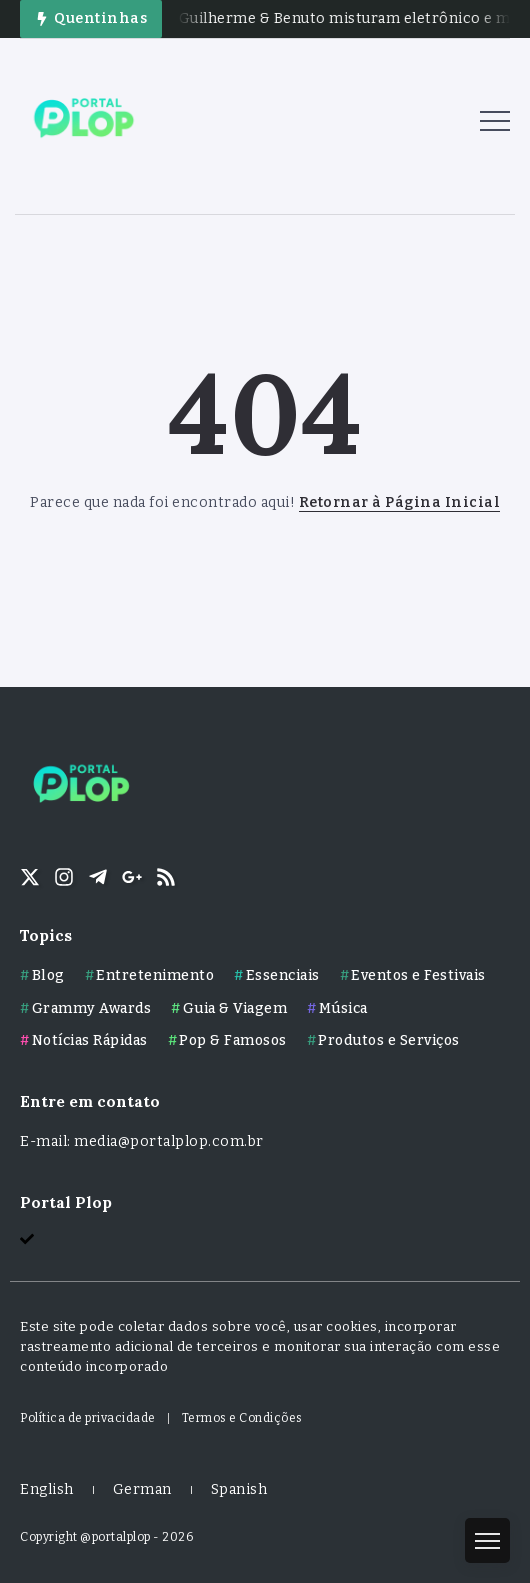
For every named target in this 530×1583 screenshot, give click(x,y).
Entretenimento (155, 975)
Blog (48, 975)
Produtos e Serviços (389, 1040)
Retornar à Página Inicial (400, 502)
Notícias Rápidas (90, 1040)
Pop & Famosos (233, 1040)
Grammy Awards (92, 1008)
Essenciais (283, 975)
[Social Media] (30, 877)
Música (343, 1008)
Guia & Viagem (235, 1008)
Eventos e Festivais (418, 975)
